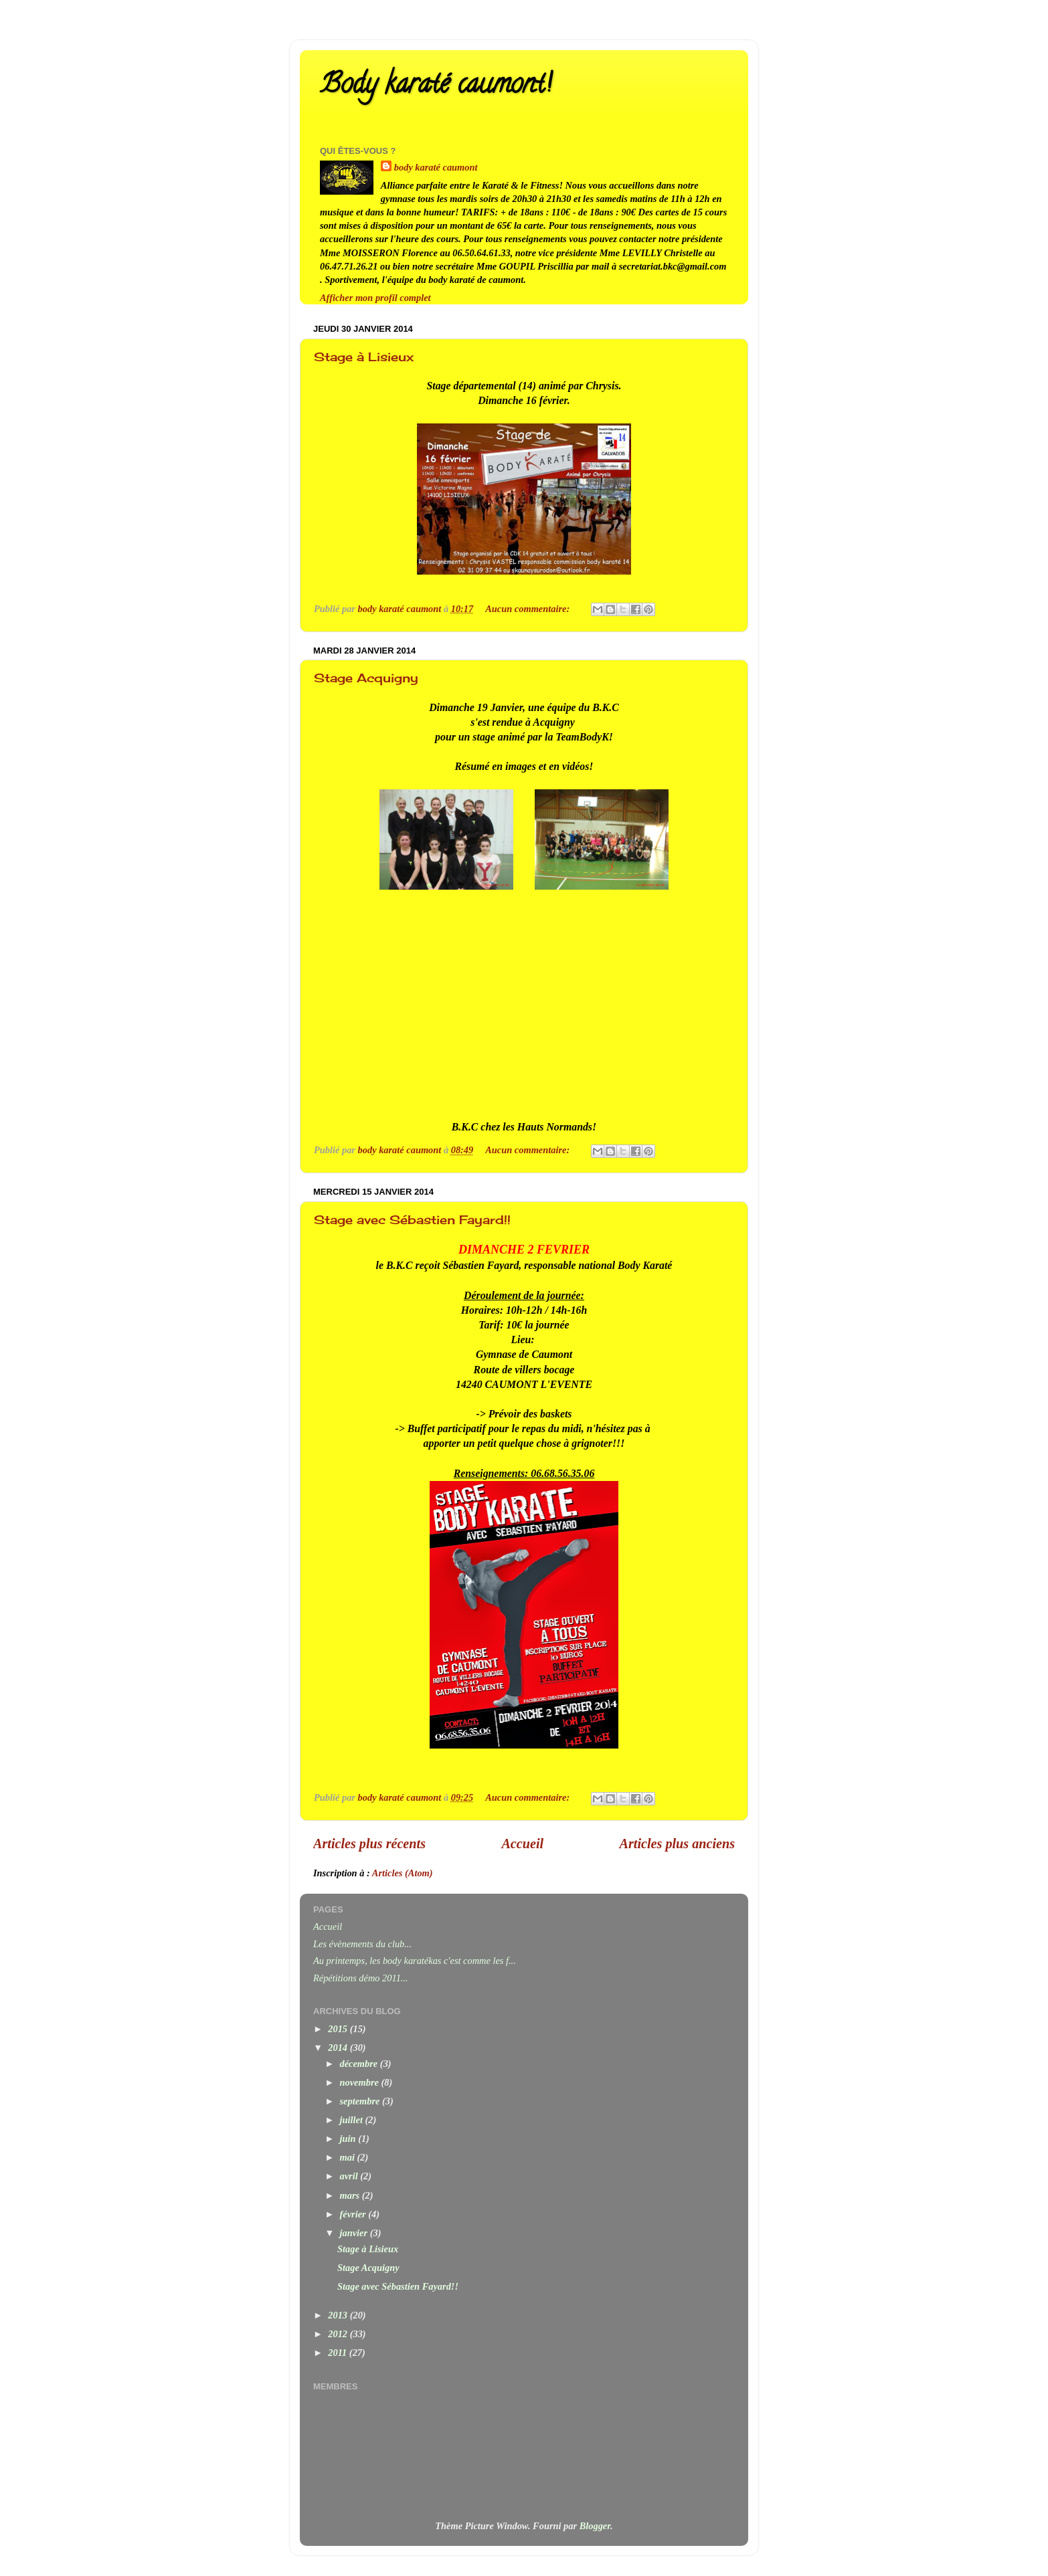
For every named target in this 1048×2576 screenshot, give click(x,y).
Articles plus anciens (677, 1843)
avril (350, 2176)
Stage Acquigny (366, 677)
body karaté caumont (436, 167)
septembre (361, 2101)
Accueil (522, 1843)
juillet (352, 2119)
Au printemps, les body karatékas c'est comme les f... (414, 1960)
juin (349, 2138)
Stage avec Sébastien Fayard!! (412, 1219)
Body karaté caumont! (435, 86)
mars (351, 2195)
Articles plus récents (369, 1843)
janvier (355, 2232)
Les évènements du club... (362, 1944)
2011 (338, 2352)
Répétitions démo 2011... (360, 1978)
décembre (360, 2063)
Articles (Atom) (402, 1873)
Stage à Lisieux (364, 356)
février (354, 2214)
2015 (338, 2028)
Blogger (595, 2525)
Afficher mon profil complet (375, 297)
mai (348, 2157)
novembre (360, 2082)
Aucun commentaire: (528, 608)
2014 (338, 2047)
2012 (338, 2334)
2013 (338, 2315)
